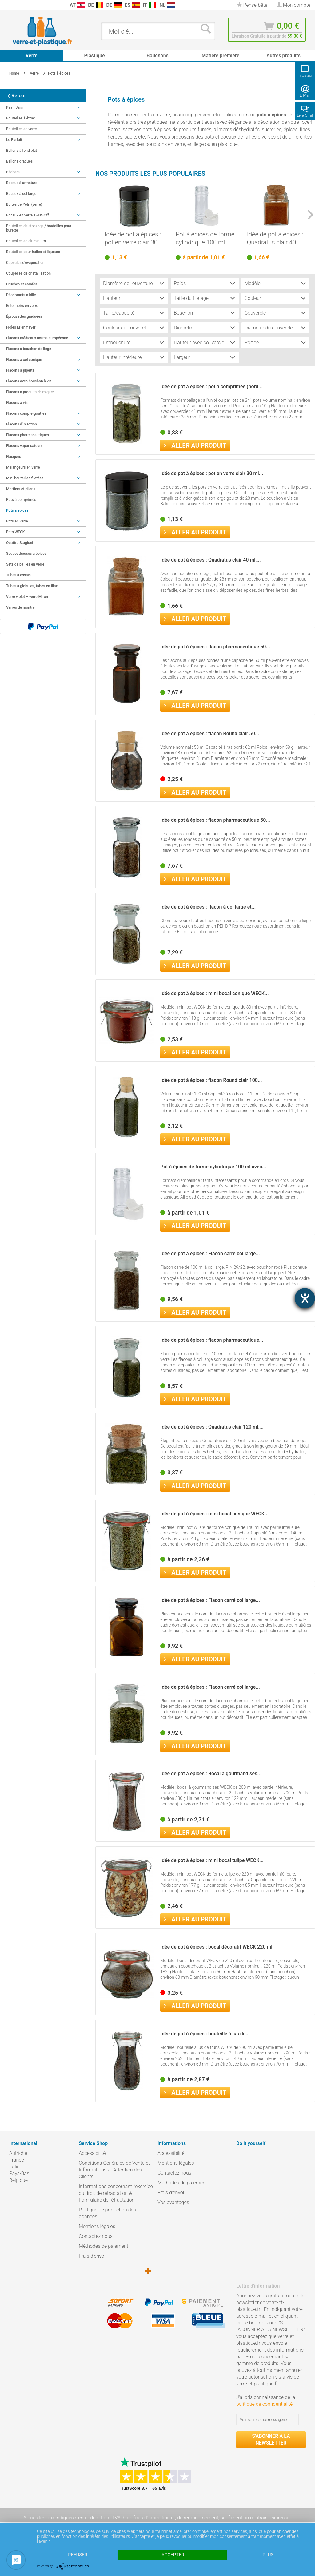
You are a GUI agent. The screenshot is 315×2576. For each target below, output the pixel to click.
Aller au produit (195, 445)
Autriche (18, 2153)
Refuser (77, 2555)
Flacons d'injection (43, 424)
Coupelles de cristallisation (28, 273)
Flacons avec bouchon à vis (43, 381)
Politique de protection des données (107, 2213)
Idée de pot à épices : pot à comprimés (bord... (211, 386)
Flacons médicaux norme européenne (43, 338)
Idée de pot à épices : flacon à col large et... (208, 907)
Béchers (43, 172)
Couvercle (255, 313)
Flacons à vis (17, 403)
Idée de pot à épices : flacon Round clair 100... (211, 1080)
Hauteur (111, 298)
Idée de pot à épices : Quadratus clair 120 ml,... (212, 1427)
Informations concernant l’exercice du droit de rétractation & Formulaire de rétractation (116, 2193)
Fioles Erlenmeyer (21, 327)
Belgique (18, 2180)
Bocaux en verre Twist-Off (43, 215)
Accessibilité (92, 2153)
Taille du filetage (191, 298)
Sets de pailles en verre (25, 564)
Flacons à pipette (43, 370)
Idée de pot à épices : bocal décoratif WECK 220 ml (216, 1947)
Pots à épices (17, 510)
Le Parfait (43, 140)
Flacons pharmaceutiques (43, 435)
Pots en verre (43, 521)
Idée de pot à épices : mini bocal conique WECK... (214, 993)
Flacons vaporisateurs (43, 446)
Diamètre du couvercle (269, 328)
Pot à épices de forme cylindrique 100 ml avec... (205, 238)
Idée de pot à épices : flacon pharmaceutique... (211, 1340)
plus (267, 2555)
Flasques (43, 456)
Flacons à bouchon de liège (28, 349)
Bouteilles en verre (21, 129)
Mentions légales (97, 2226)
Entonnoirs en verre (22, 306)
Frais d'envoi (92, 2256)
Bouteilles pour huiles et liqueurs (33, 252)
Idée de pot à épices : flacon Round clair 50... (209, 733)
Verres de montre (20, 607)
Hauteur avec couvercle (199, 342)
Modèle (253, 283)
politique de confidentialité (264, 2404)
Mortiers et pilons (20, 489)
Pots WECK (43, 532)
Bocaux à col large (43, 193)
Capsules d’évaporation (25, 262)
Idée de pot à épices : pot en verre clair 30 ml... (133, 238)
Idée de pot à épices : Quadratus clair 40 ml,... (275, 238)
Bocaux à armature (21, 183)
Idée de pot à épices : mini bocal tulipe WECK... (211, 1860)
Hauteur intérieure (122, 357)
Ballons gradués (19, 161)
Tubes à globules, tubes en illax (32, 586)
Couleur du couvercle (125, 328)
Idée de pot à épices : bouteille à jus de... (205, 2034)
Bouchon (183, 313)
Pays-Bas (19, 2173)
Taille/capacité (118, 313)
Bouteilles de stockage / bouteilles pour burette (38, 228)
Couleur (253, 298)
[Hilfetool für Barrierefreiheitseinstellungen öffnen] (305, 1298)
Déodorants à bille (43, 295)
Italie (14, 2167)
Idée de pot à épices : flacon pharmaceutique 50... (215, 647)
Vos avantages (173, 2202)
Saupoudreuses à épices (26, 553)
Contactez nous (96, 2236)
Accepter (172, 2555)
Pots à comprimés (21, 500)
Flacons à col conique (43, 359)
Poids (180, 283)
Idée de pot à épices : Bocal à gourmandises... (210, 1773)
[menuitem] (6, 5)
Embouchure (116, 342)
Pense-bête (252, 5)
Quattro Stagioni (43, 543)
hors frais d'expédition (146, 2518)
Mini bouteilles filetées (43, 478)
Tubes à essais (18, 575)
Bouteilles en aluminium (26, 241)
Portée (252, 342)
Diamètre (183, 328)
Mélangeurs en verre (23, 467)
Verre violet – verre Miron (43, 597)
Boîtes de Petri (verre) (24, 204)
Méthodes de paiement (103, 2246)
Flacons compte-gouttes (43, 413)
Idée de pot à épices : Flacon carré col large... (210, 1253)
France (16, 2160)
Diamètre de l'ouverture (128, 283)
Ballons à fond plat (21, 150)
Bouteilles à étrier (43, 118)
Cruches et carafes (21, 284)
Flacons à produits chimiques (30, 392)
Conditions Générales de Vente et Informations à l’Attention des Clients (114, 2169)
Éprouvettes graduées (24, 316)
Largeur (182, 357)
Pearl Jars (43, 107)
